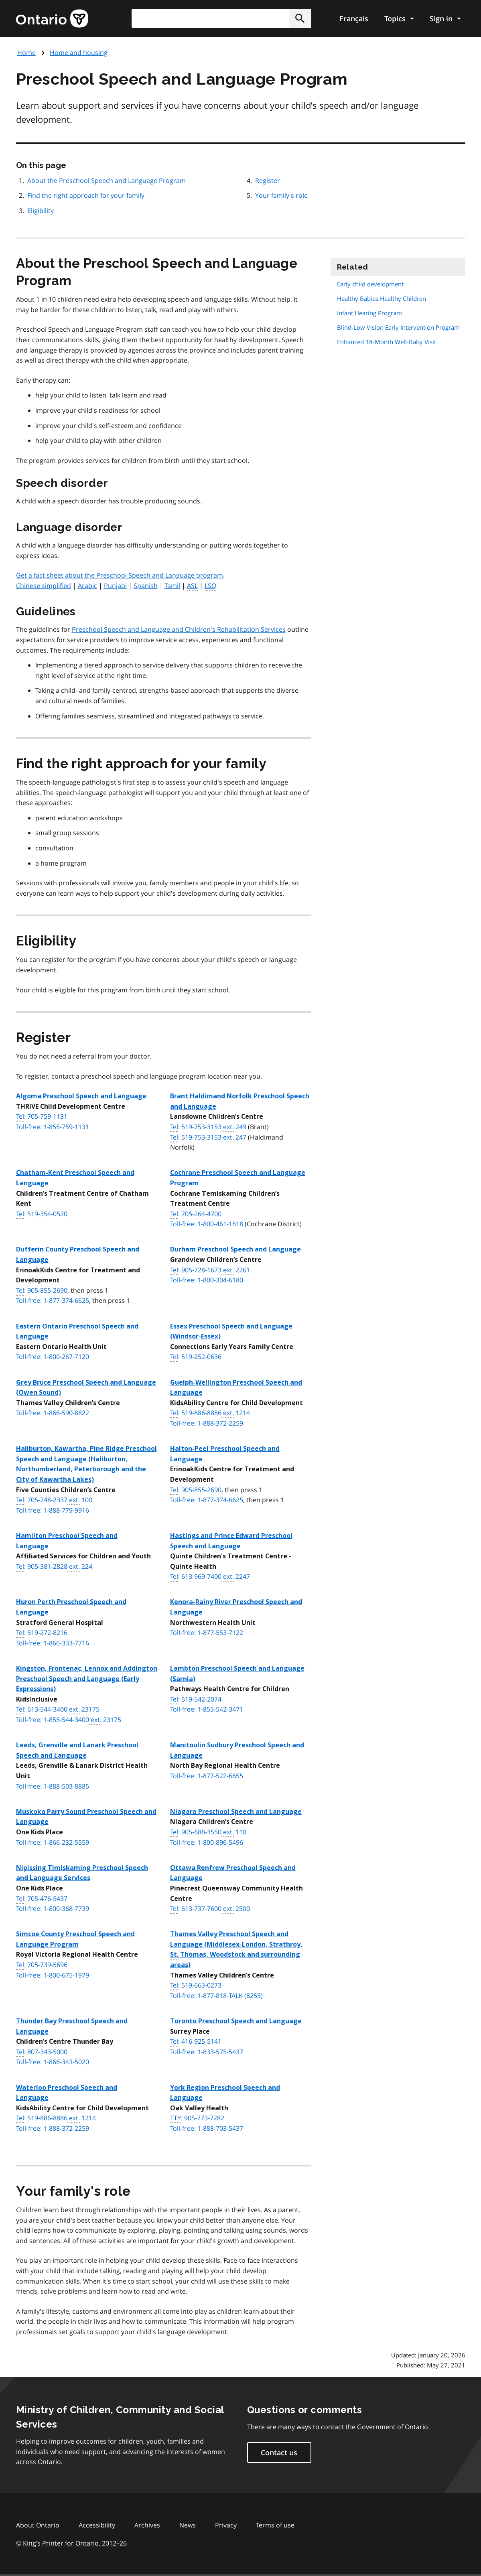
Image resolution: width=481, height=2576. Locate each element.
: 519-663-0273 (195, 1985)
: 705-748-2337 (54, 1500)
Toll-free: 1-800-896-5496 (206, 1842)
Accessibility (97, 2525)
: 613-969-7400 (210, 1577)
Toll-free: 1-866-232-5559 (52, 1842)
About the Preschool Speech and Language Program (106, 180)
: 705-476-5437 (41, 1899)
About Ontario (37, 2525)
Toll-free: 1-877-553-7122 (206, 1632)
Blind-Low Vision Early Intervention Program (398, 327)
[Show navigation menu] (399, 18)
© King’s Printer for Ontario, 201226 (71, 2543)
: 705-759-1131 (41, 1117)
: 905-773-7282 (197, 2118)
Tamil (172, 585)
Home (26, 52)
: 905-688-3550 (208, 1832)
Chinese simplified (43, 585)
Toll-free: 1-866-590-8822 (52, 1412)
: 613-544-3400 (57, 1709)
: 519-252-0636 (195, 1357)
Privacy (226, 2525)
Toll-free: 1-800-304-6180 (206, 1280)
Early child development (370, 284)
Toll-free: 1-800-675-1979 (52, 1975)
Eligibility (40, 210)
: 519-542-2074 (195, 1699)
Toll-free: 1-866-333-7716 (52, 1643)
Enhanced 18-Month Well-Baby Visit (386, 342)
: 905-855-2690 (41, 1291)
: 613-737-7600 (210, 1909)
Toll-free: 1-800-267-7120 (52, 1356)
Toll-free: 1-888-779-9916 (52, 1510)
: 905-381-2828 (54, 1567)
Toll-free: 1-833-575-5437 (206, 2051)
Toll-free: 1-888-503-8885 (52, 1786)
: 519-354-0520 (41, 1214)
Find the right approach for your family (85, 195)
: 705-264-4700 (195, 1214)
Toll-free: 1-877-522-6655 (206, 1775)
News (187, 2525)
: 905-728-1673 (210, 1270)
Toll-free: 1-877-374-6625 (52, 1300)
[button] (300, 18)
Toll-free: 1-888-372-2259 (206, 1423)
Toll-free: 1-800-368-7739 (52, 1908)
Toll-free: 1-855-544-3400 (68, 1720)
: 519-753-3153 (208, 1127)
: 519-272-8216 (41, 1633)
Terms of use (275, 2525)
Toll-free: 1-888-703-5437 (206, 2128)
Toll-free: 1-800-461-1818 (206, 1223)
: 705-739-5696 (41, 1965)
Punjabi (115, 585)
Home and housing (79, 52)
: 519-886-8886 (210, 1413)
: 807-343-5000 (41, 2052)
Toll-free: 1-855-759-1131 (52, 1126)
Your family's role (281, 195)
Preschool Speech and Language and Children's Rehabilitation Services (179, 629)
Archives (147, 2525)
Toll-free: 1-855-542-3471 (206, 1709)
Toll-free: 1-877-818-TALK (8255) (216, 1995)
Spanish (146, 585)
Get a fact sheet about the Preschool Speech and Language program (119, 575)
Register (267, 180)
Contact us (279, 2452)
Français (353, 18)
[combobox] (221, 18)
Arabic (87, 585)
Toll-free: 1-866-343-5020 (52, 2061)
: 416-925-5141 (195, 2042)
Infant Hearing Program (369, 313)
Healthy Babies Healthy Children (381, 298)
